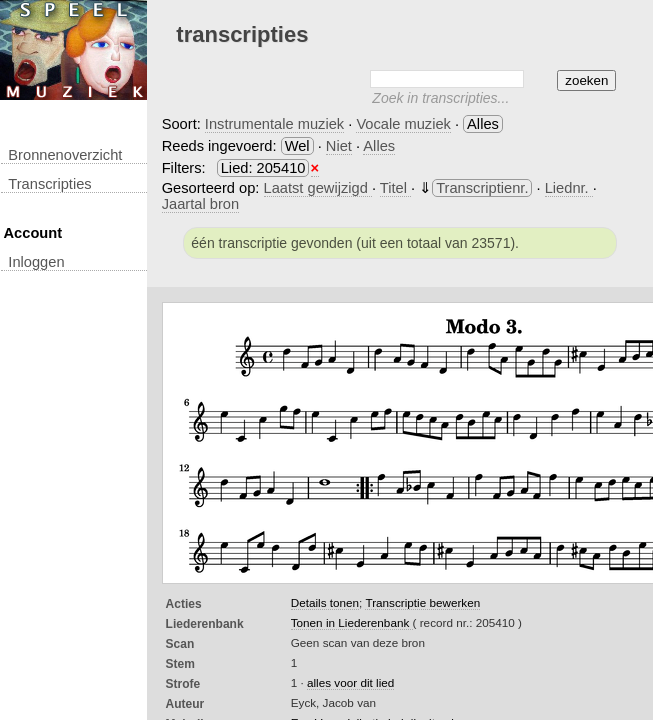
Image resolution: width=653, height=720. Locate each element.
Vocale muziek (403, 124)
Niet (339, 146)
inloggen (36, 262)
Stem (180, 664)
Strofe (183, 684)
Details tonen (325, 602)
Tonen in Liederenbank (352, 622)
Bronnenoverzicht (65, 155)
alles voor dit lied (350, 682)
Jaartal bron (200, 204)
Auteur (185, 704)
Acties (184, 604)
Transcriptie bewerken (422, 602)
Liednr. (569, 188)
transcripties (49, 184)
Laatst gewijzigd (318, 188)
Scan (180, 644)
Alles (379, 146)
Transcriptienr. (482, 188)
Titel (395, 188)
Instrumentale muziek (274, 124)
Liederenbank (205, 624)
